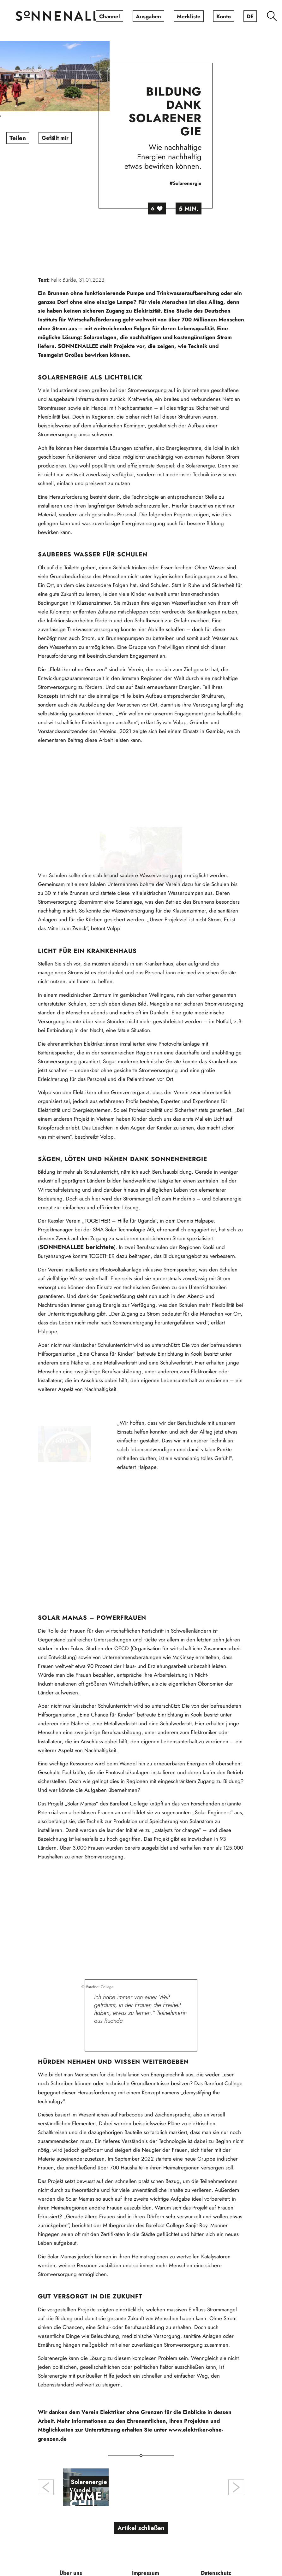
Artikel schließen (141, 2507)
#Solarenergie (201, 183)
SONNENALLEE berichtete (76, 1278)
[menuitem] (109, 16)
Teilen (33, 138)
